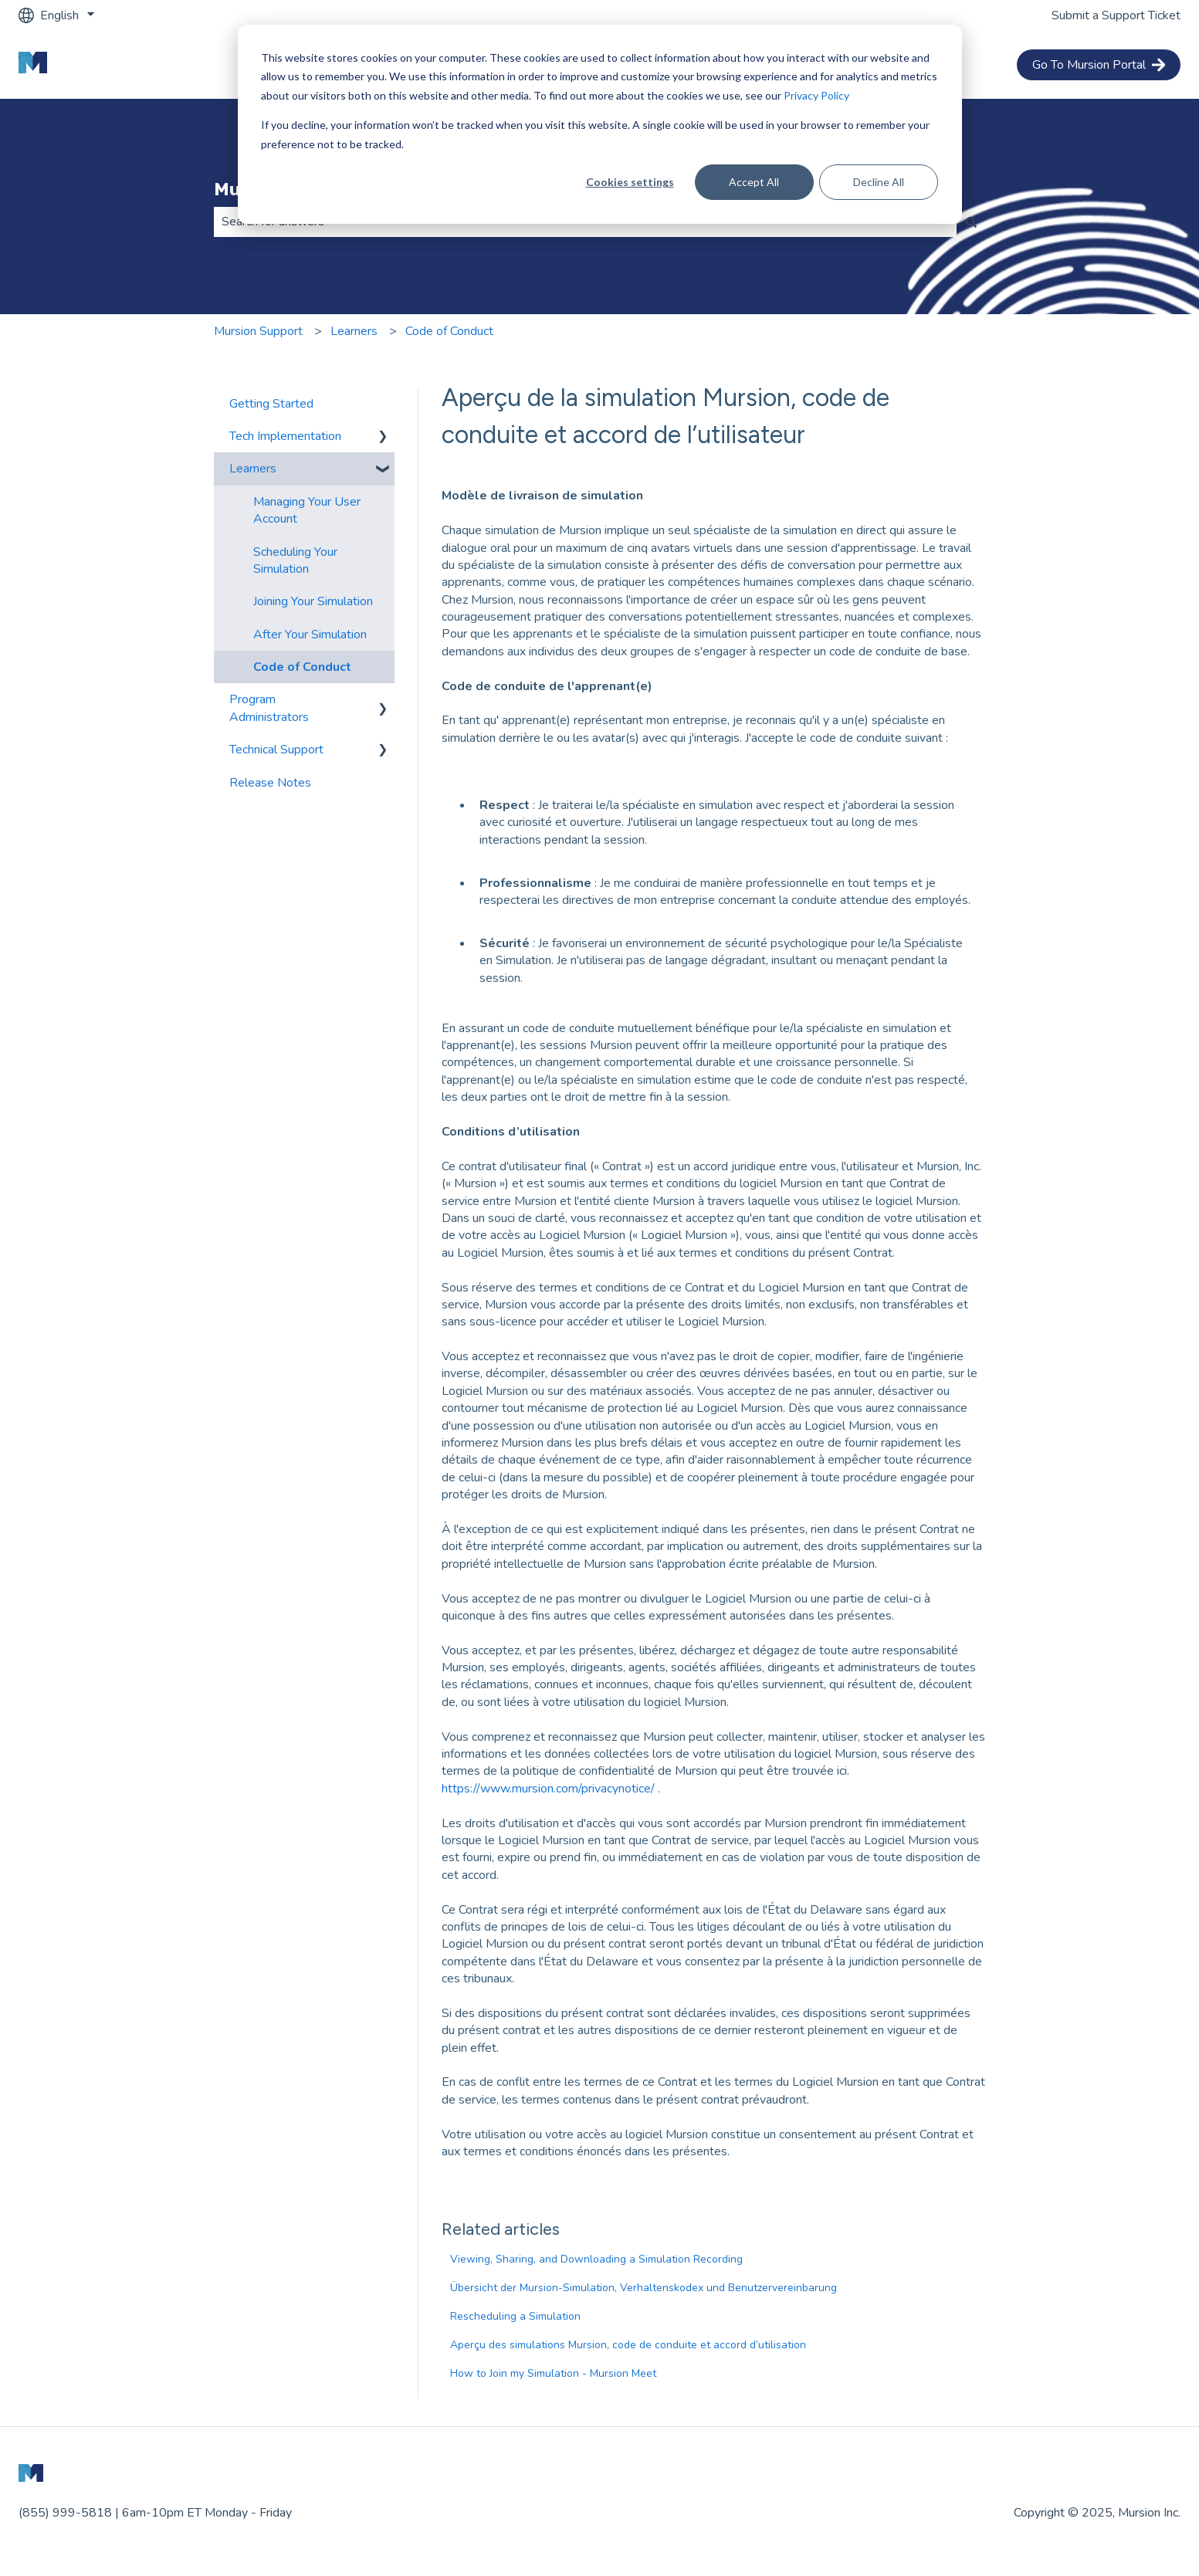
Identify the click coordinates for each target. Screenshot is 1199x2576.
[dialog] (600, 124)
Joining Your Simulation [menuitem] (313, 601)
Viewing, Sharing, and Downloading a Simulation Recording (596, 2259)
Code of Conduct (449, 331)
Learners (354, 331)
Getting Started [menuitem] (271, 403)
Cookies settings (630, 181)
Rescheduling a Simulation (515, 2316)
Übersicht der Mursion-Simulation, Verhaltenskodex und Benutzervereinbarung (643, 2287)
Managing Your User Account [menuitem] (307, 510)
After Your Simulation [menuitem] (310, 634)
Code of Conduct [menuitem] (302, 666)
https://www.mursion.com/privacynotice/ (550, 1788)
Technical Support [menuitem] (276, 749)
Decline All (878, 181)
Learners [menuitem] (252, 468)
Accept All (754, 181)
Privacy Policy (816, 95)
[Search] (971, 221)
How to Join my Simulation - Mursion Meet (553, 2373)
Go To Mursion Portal (1099, 64)
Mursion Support (258, 331)
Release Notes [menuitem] (270, 782)
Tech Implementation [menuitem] (285, 436)
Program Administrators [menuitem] (269, 708)
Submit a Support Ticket (1116, 15)
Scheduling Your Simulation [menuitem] (295, 560)
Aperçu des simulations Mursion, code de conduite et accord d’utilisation (628, 2344)
